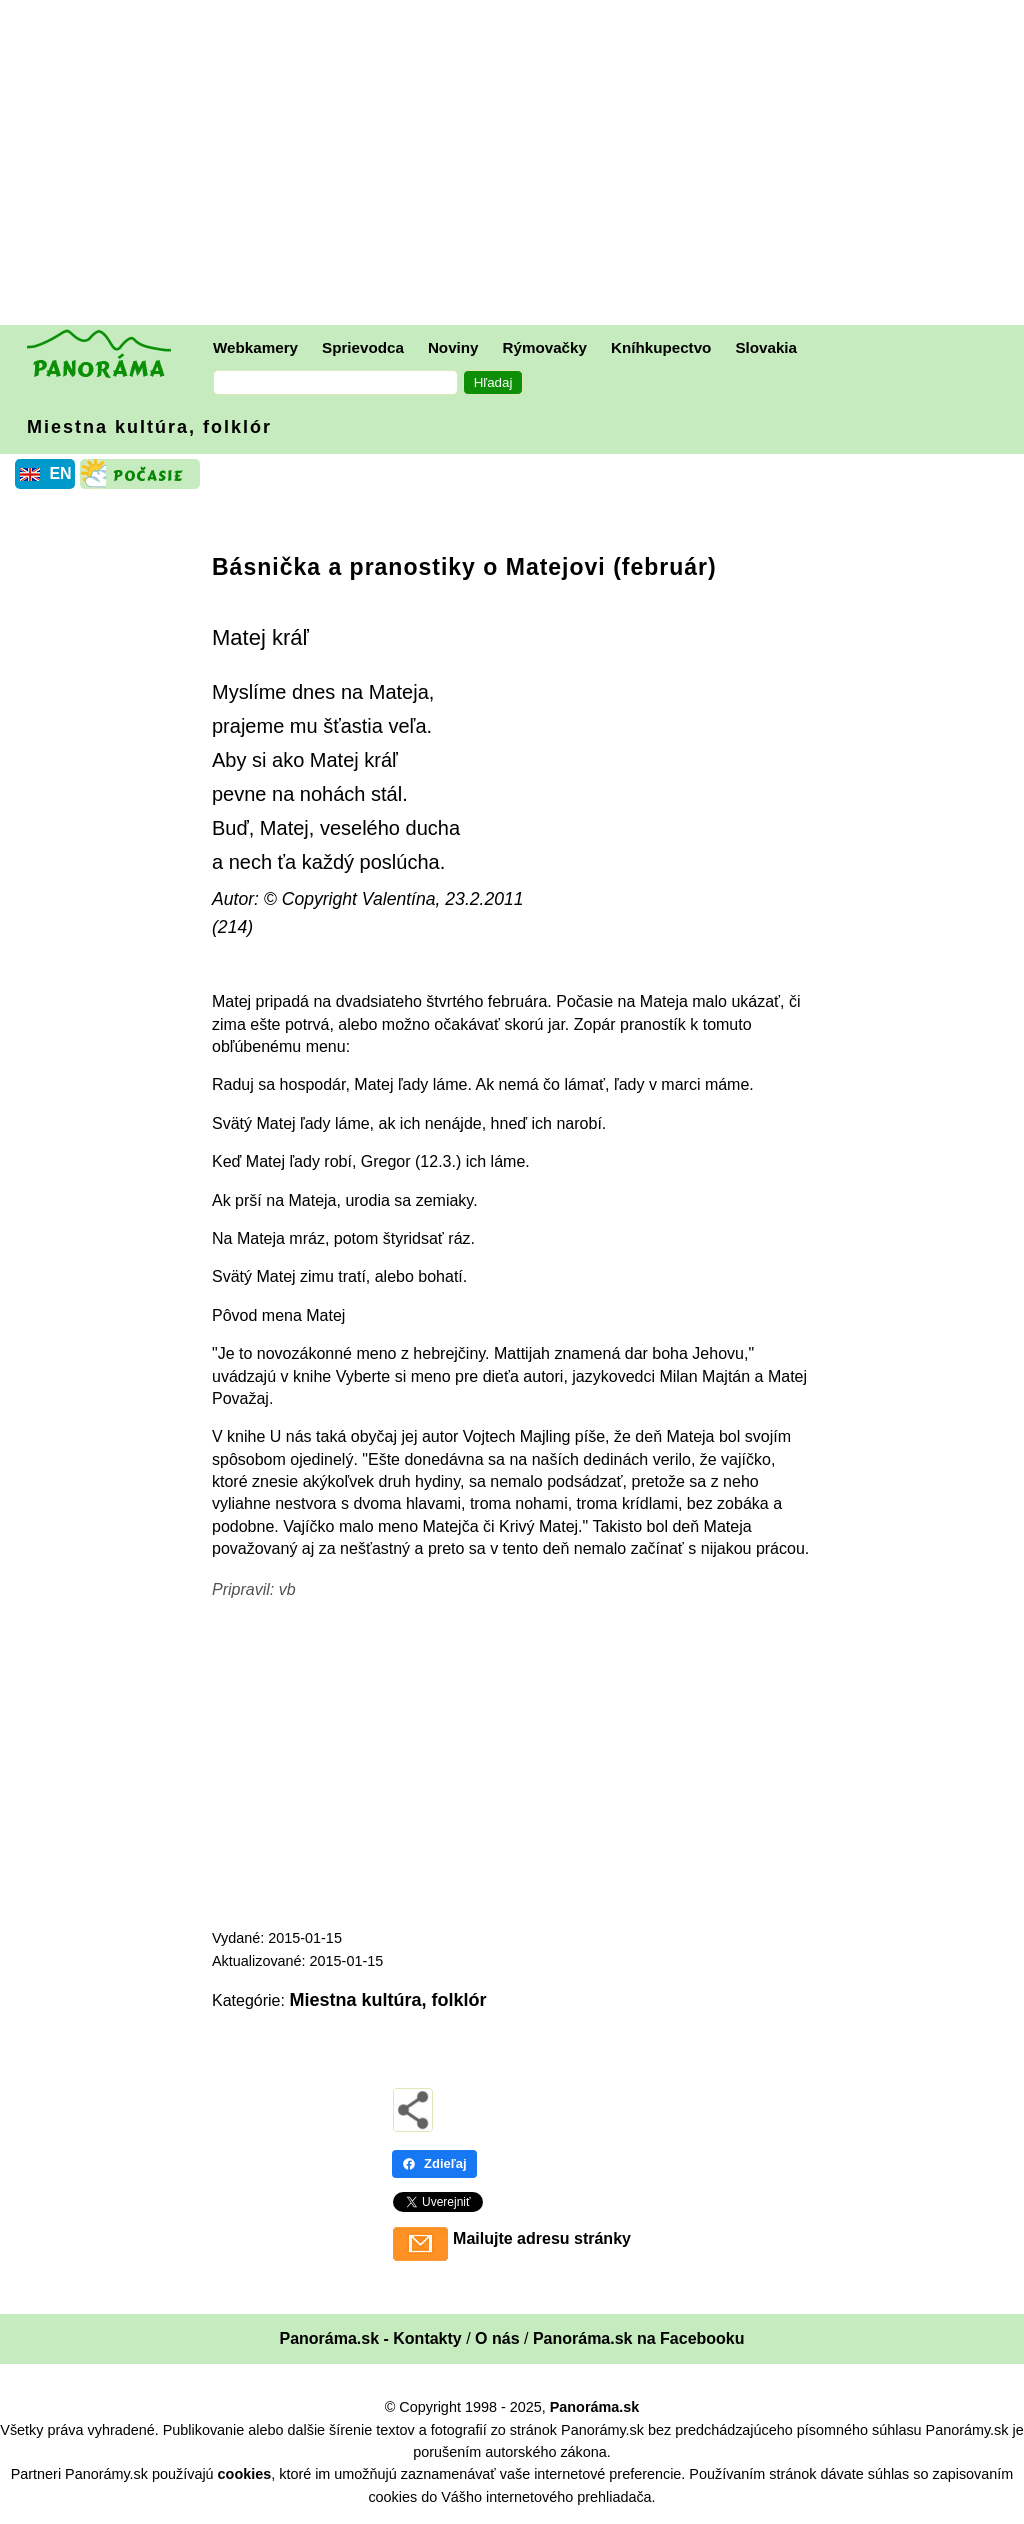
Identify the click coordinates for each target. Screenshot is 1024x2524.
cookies (245, 2474)
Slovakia (766, 347)
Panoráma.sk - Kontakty (370, 2338)
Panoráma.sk (595, 2407)
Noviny (453, 347)
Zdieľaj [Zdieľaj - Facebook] (434, 2163)
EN (60, 473)
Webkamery (255, 347)
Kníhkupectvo (661, 347)
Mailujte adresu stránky (542, 2238)
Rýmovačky (545, 347)
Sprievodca (363, 347)
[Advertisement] (517, 165)
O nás (497, 2338)
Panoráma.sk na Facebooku (639, 2338)
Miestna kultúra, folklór (149, 427)
